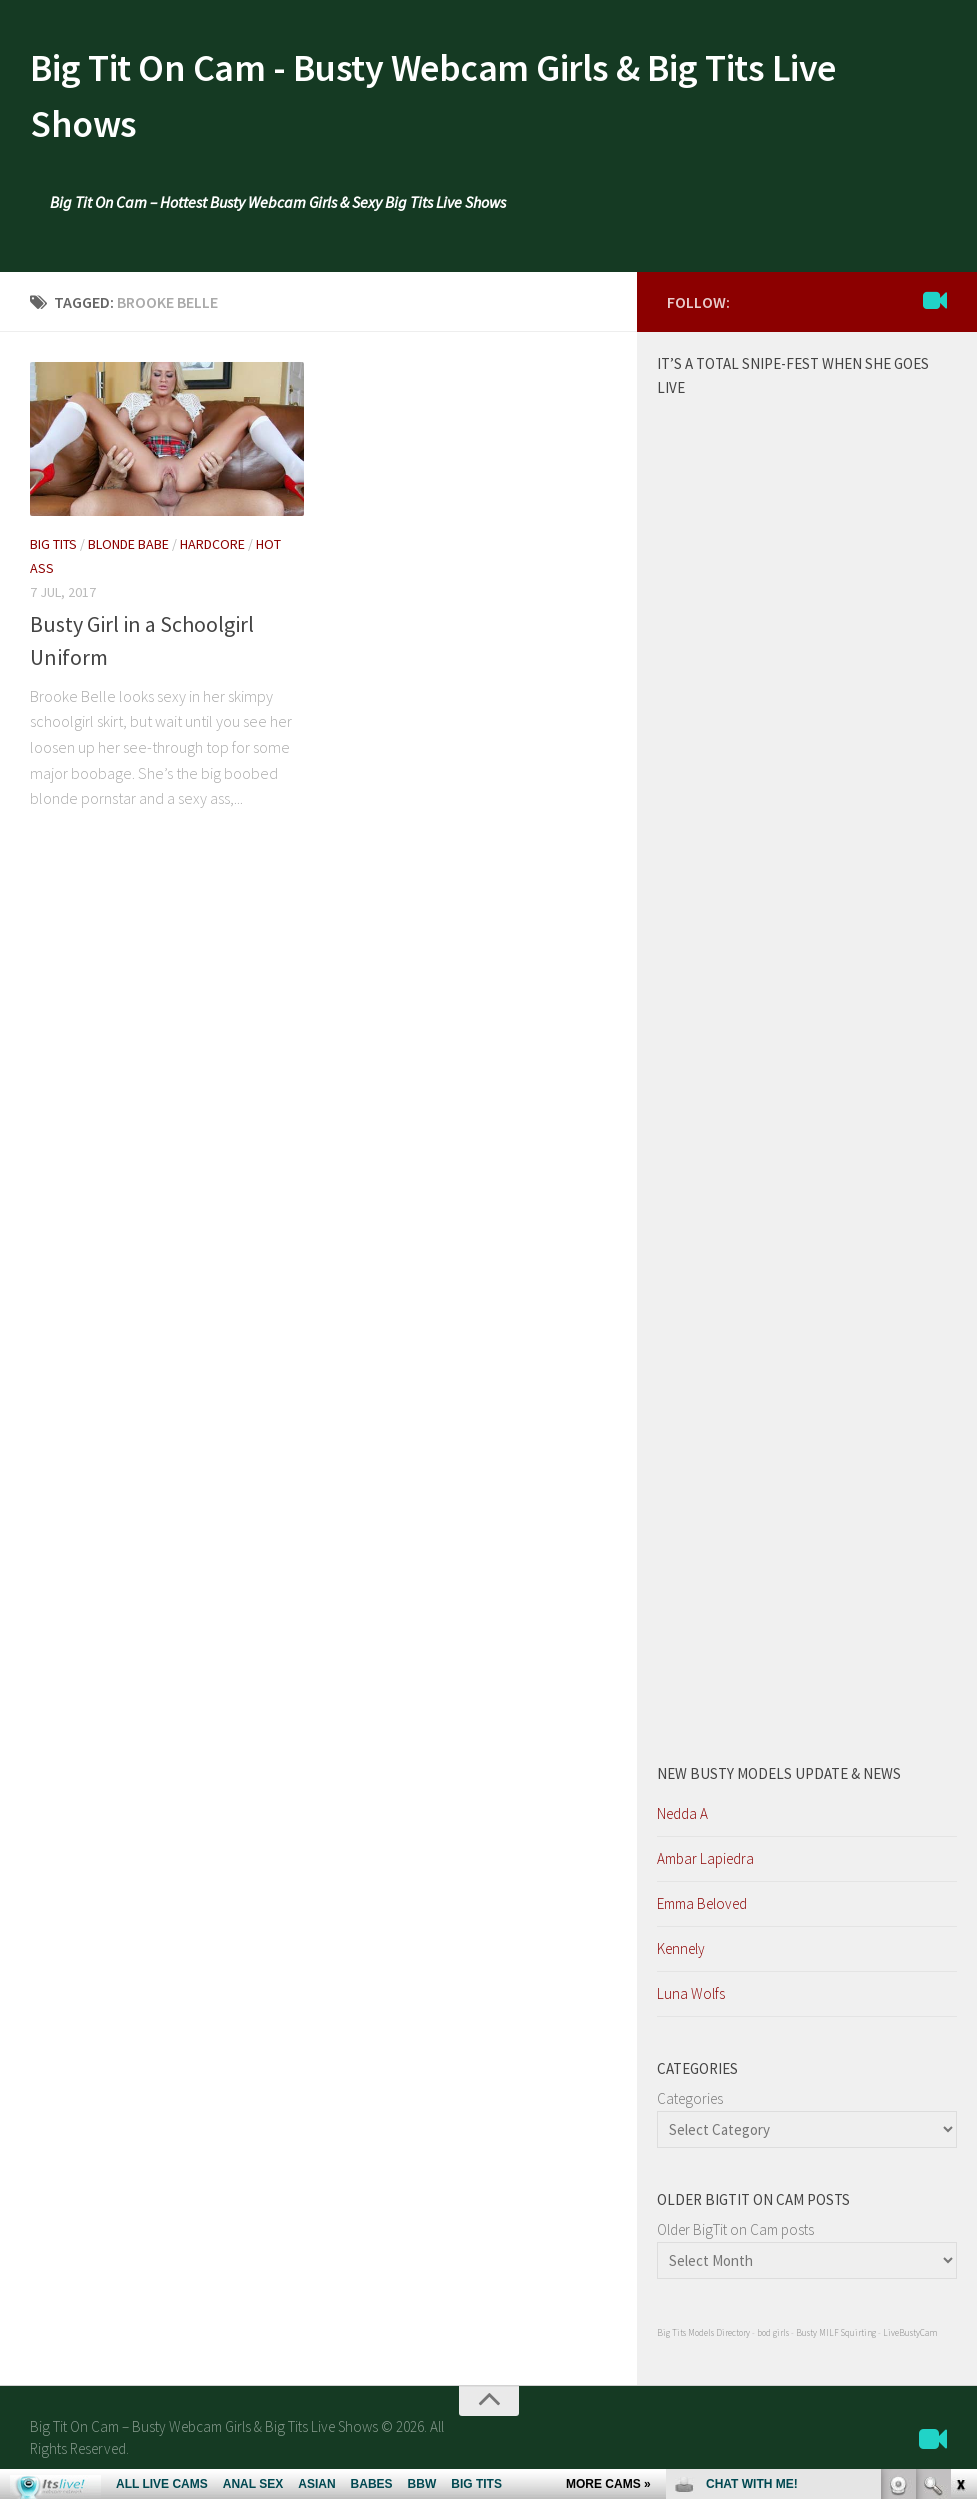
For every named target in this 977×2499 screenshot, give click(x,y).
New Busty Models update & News (779, 1781)
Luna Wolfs (691, 2001)
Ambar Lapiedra (705, 1866)
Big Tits (53, 552)
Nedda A (682, 1821)
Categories (690, 2106)
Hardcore (212, 552)
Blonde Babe (128, 552)
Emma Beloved (702, 1911)
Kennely (681, 1956)
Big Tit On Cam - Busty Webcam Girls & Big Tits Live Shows (477, 100)
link (959, 2186)
